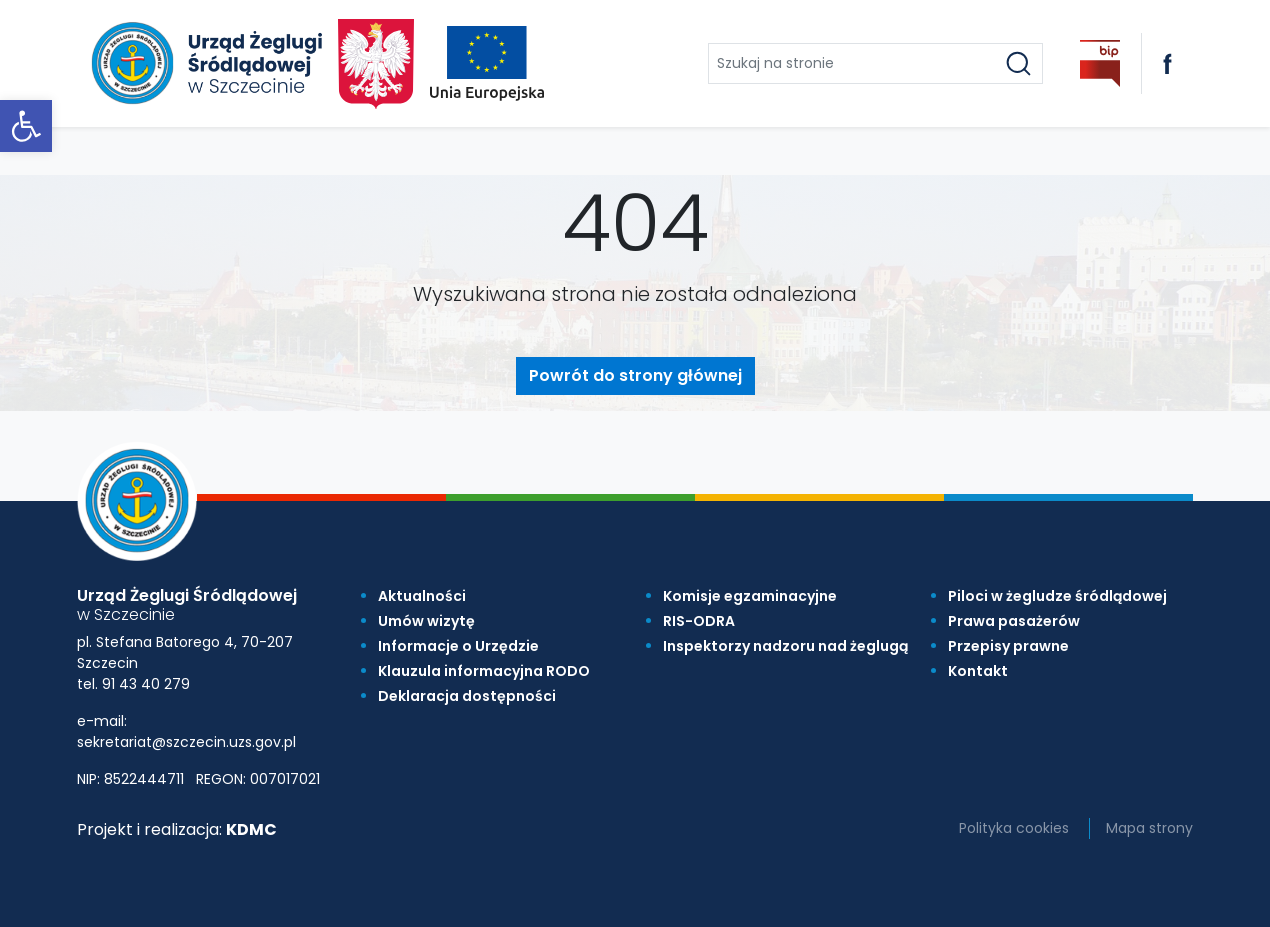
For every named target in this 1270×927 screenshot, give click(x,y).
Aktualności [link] (422, 596)
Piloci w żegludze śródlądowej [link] (1057, 596)
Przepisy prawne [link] (1008, 646)
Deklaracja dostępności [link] (467, 696)
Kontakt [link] (978, 671)
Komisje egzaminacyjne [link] (750, 596)
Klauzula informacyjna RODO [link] (484, 671)
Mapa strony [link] (1149, 828)
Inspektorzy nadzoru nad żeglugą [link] (785, 646)
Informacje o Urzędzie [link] (458, 646)
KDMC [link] (251, 829)
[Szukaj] (1018, 63)
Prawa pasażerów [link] (1014, 621)
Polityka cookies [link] (1014, 828)
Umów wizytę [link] (426, 621)
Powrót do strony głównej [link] (635, 375)
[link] (26, 126)
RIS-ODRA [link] (699, 621)
